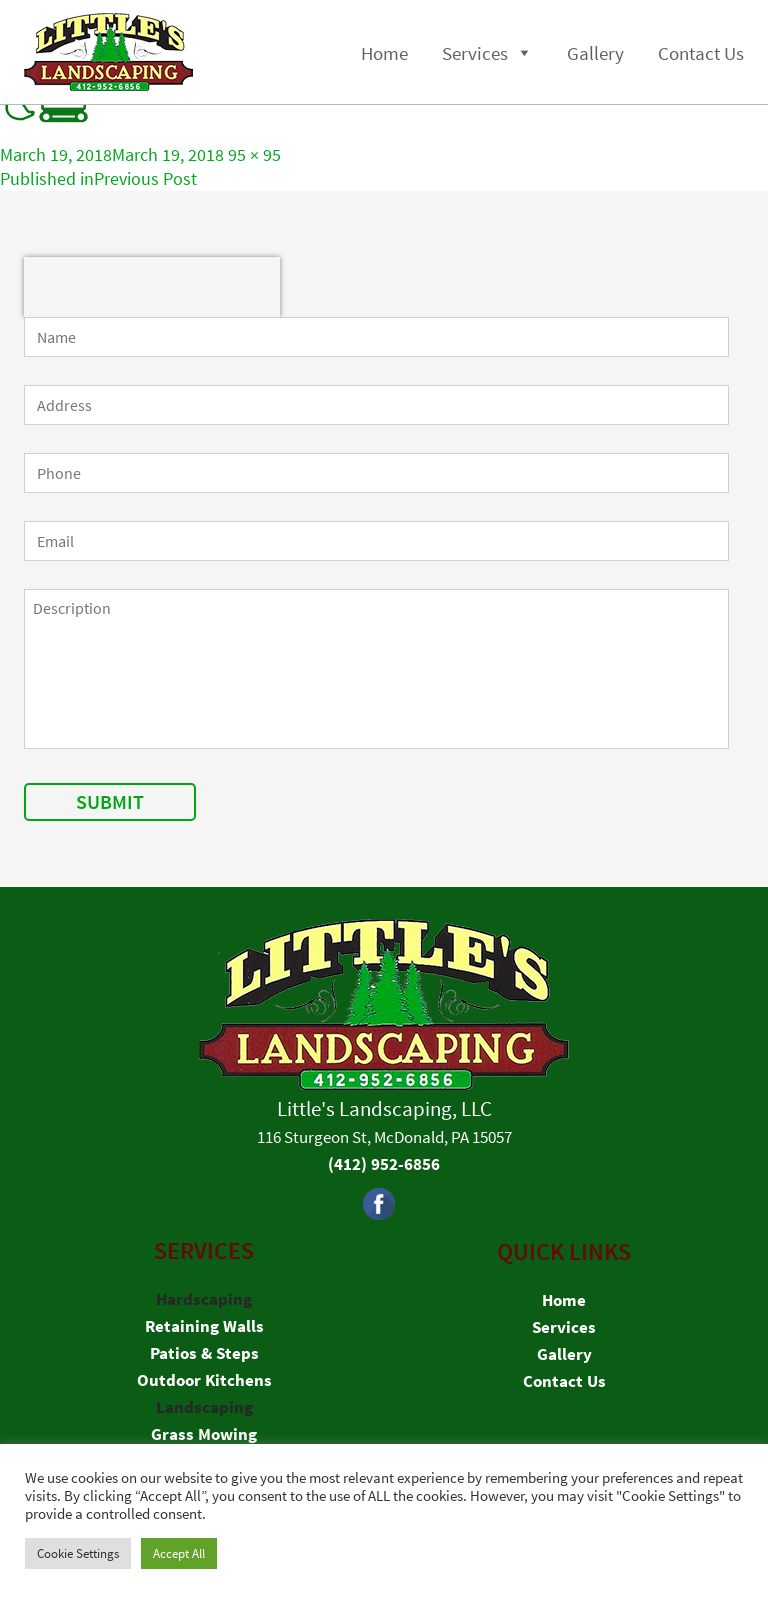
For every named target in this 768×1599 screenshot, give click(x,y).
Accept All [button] (179, 1553)
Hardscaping (204, 1299)
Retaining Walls (204, 1326)
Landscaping (204, 1407)
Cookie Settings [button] (78, 1553)
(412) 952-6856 (384, 1164)
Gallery (595, 53)
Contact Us (701, 53)
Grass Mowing (204, 1434)
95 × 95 (254, 154)
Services (475, 53)
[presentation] (152, 287)
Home (384, 53)
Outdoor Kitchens (204, 1380)
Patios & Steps (204, 1353)
